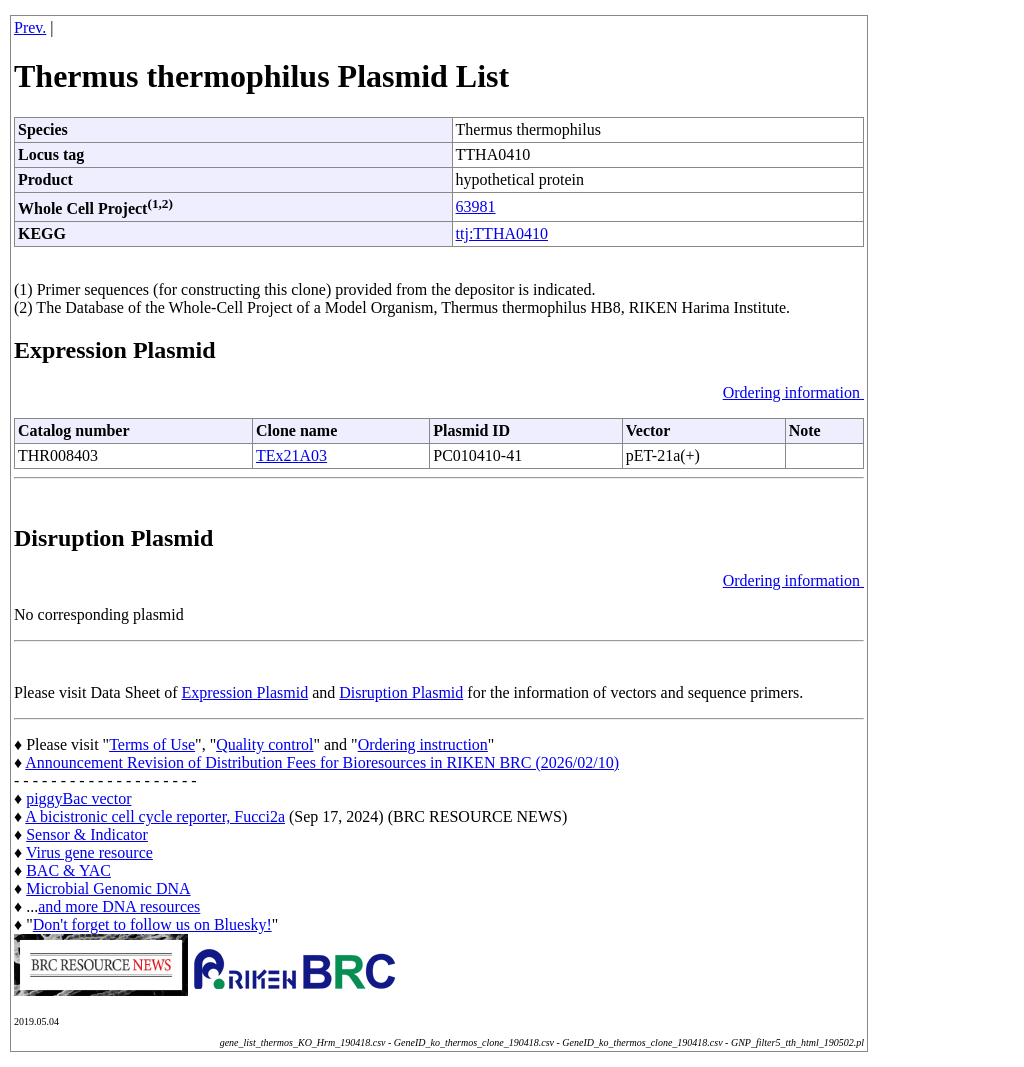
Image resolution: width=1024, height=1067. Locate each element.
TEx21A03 (291, 455)
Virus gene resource (89, 852)
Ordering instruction (423, 744)
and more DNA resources (119, 906)
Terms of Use (152, 744)
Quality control (264, 744)
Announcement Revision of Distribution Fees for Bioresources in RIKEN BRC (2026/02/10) (322, 762)
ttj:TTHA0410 (502, 233)
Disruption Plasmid (401, 692)
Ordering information (793, 392)
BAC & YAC (68, 870)
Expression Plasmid (245, 692)
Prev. (30, 27)
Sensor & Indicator (87, 834)
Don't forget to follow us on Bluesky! (152, 924)
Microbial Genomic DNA (108, 888)
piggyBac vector (78, 798)
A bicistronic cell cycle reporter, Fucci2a (155, 816)
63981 (476, 206)
